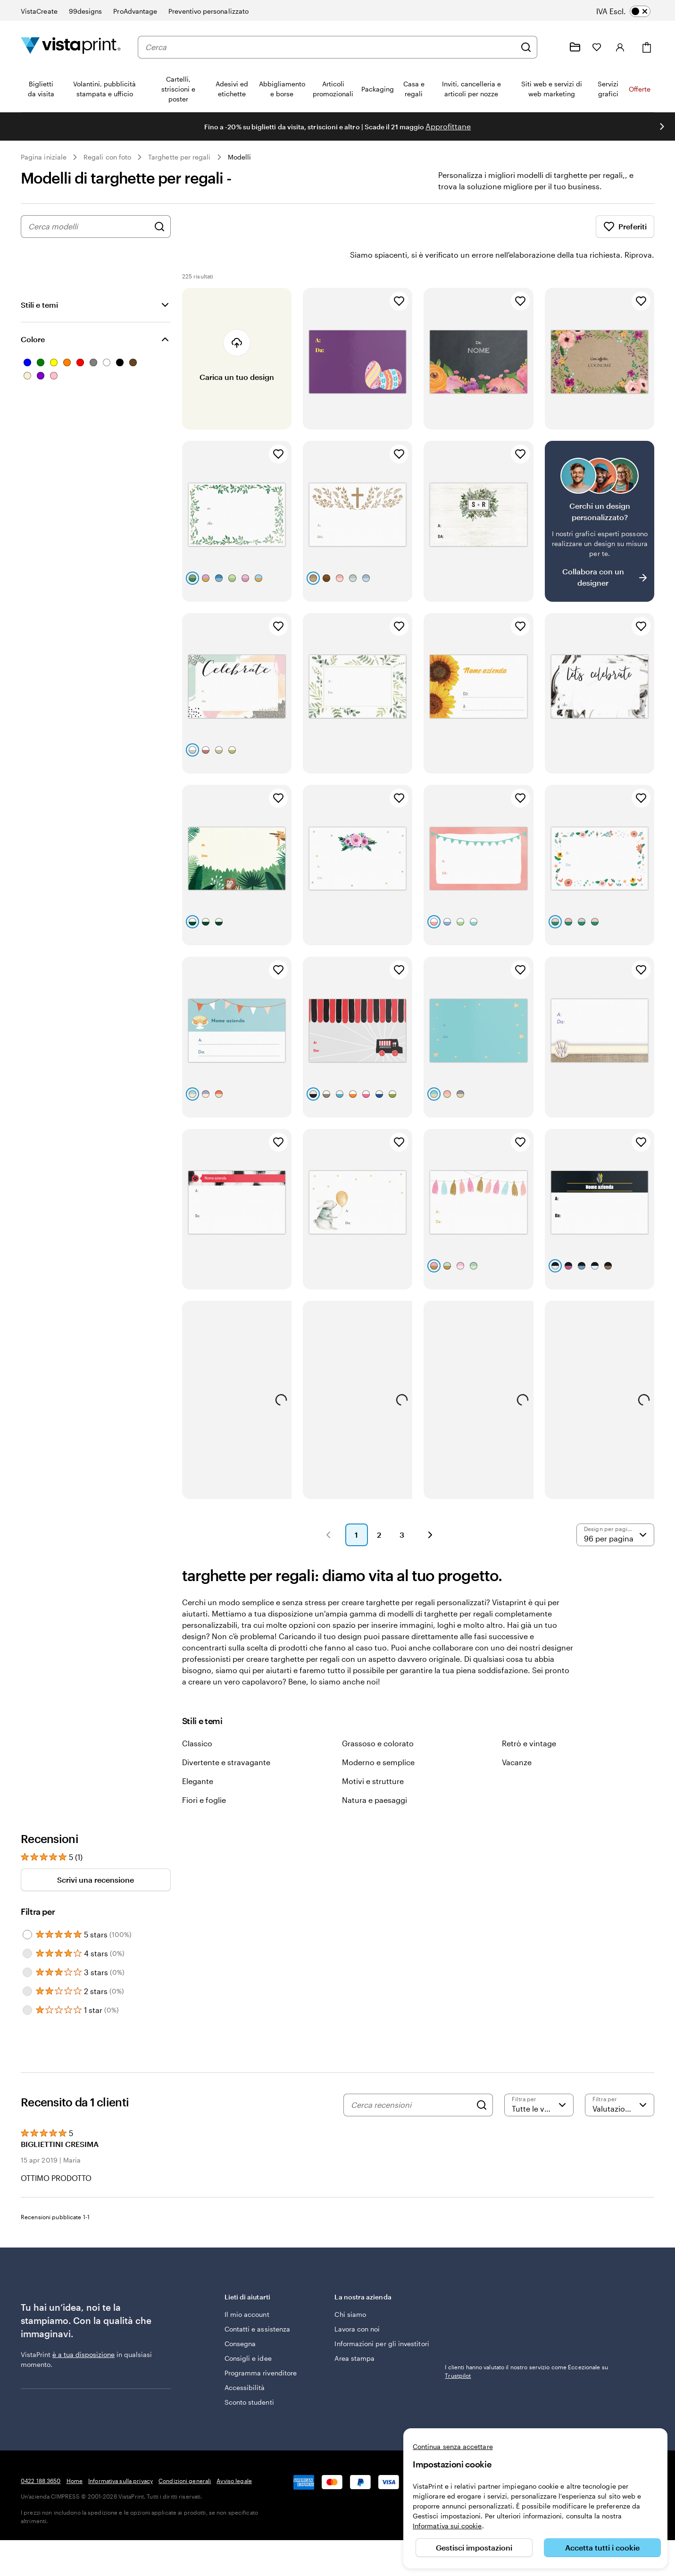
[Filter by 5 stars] (27, 1908)
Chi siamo (350, 2288)
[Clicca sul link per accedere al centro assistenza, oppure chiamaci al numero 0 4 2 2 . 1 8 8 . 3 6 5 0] (552, 47)
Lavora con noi (357, 2302)
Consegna (240, 2317)
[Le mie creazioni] (575, 47)
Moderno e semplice (378, 1735)
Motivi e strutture (373, 1754)
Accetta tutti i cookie (602, 2547)
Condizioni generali (184, 2454)
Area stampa (354, 2332)
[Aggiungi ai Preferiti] (399, 274)
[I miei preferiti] (596, 47)
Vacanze (517, 1735)
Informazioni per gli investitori (381, 2317)
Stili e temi (39, 278)
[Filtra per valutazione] (539, 2078)
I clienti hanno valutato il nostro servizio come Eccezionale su (526, 2344)
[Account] (620, 47)
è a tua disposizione (83, 2328)
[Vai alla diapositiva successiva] (661, 126)
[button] (328, 1508)
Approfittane (448, 126)
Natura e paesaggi (374, 1773)
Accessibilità (245, 2361)
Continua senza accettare (453, 2446)
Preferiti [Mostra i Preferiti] (625, 226)
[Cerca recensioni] (411, 2078)
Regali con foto (107, 157)
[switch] (629, 11)
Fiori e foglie (204, 1773)
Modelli (239, 157)
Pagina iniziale (44, 157)
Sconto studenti (249, 2376)
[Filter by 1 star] (27, 1983)
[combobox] (330, 47)
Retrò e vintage (529, 1716)
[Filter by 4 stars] (27, 1927)
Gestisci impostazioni (474, 2547)
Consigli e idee (248, 2332)
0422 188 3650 (41, 2454)
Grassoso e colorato (378, 1716)
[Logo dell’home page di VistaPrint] (71, 47)
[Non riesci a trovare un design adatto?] (599, 494)
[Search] (481, 2078)
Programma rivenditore (261, 2346)
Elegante (197, 1754)
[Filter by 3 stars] (27, 1946)
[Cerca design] (159, 226)
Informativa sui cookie (447, 2526)
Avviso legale (234, 2454)
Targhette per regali (179, 157)
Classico (197, 1716)
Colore (33, 312)
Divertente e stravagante (226, 1735)
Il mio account (247, 2288)
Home (75, 2454)
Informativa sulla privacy (120, 2454)
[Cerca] (526, 47)
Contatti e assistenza (257, 2302)
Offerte (639, 89)
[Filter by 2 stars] (27, 1965)
